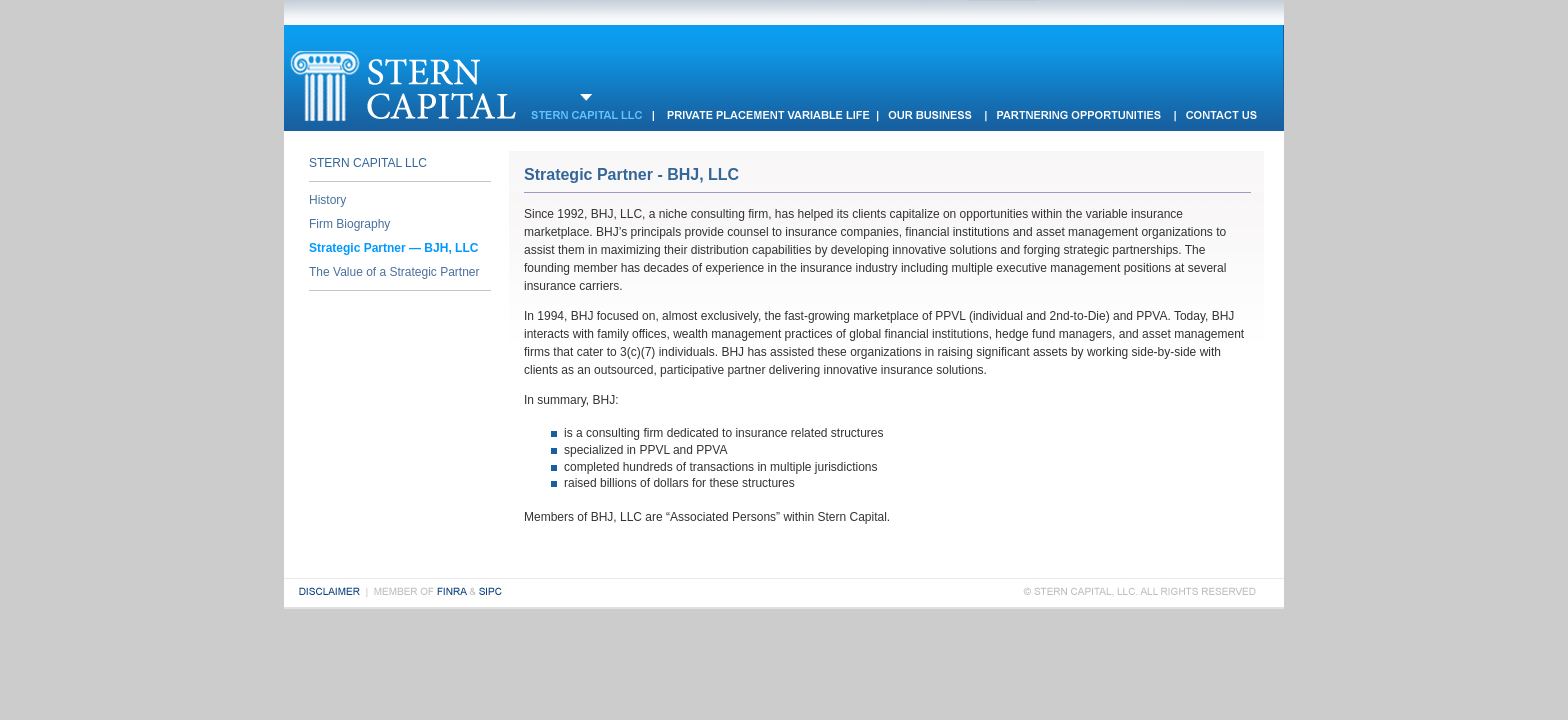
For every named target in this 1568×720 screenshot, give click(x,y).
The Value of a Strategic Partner (394, 272)
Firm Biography (349, 224)
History (327, 200)
